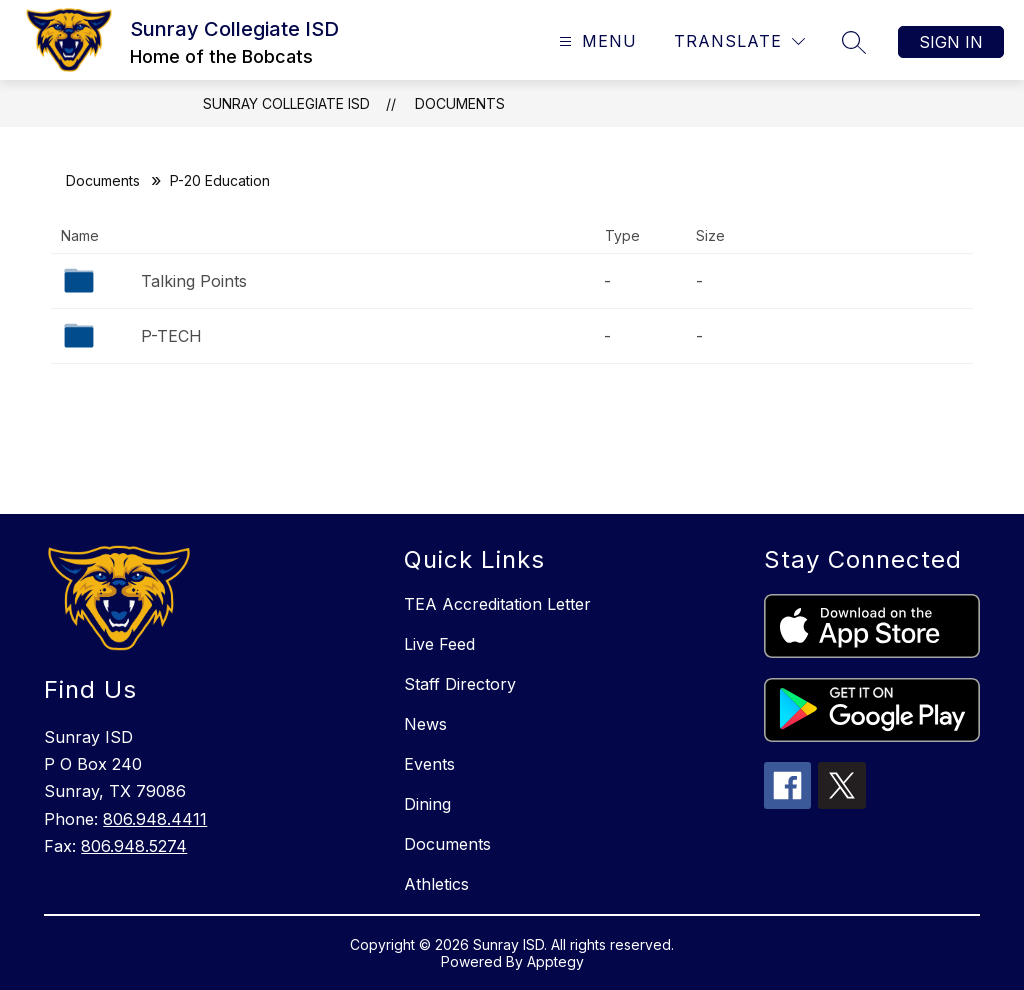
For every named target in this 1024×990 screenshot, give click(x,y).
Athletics (436, 884)
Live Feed (439, 644)
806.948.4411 (155, 819)
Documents (460, 103)
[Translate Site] (739, 41)
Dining (427, 804)
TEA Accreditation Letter (497, 604)
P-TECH (171, 336)
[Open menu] (595, 41)
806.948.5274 (134, 846)
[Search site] (854, 42)
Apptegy (555, 961)
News (425, 724)
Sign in (951, 42)
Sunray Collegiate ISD (286, 103)
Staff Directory (460, 684)
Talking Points (194, 281)
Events (429, 764)
